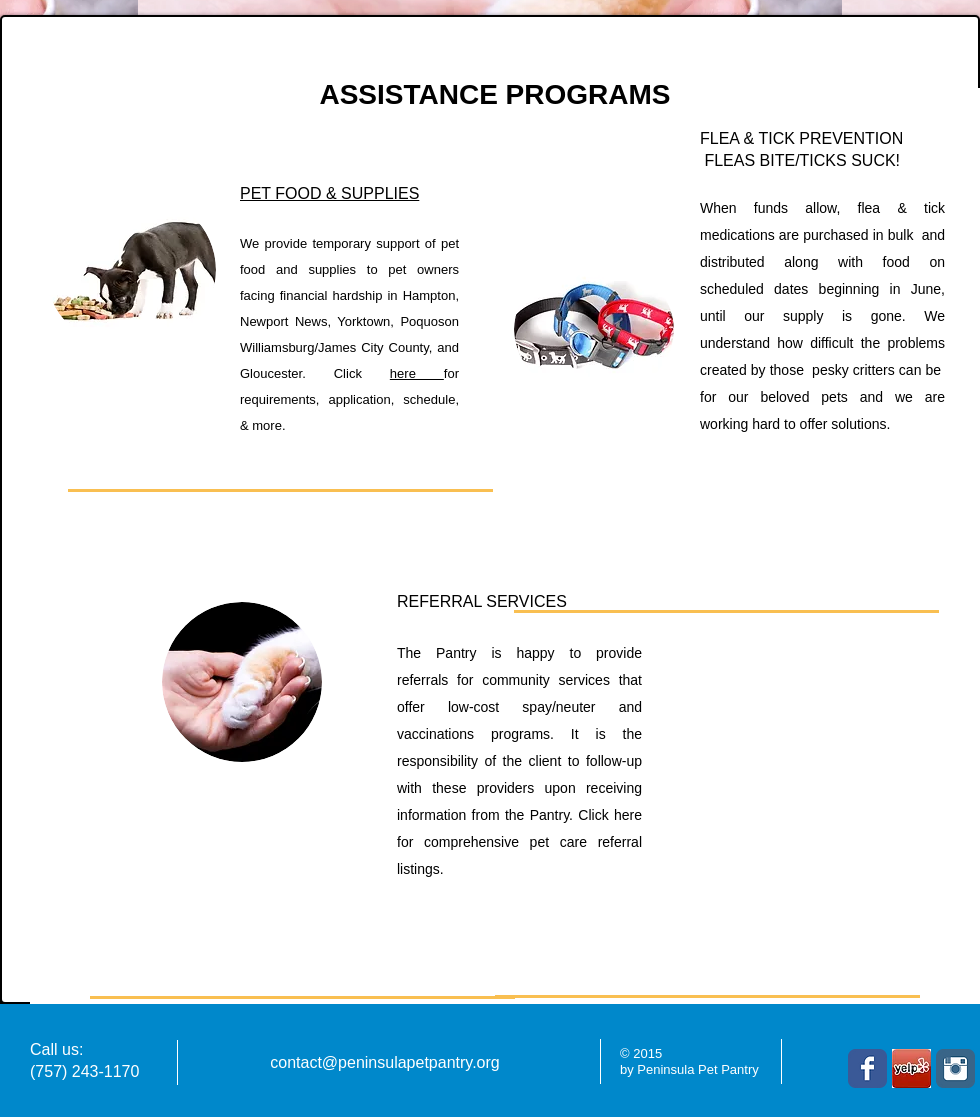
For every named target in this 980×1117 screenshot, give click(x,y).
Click (362, 373)
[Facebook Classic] (867, 1068)
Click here (610, 815)
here (417, 373)
